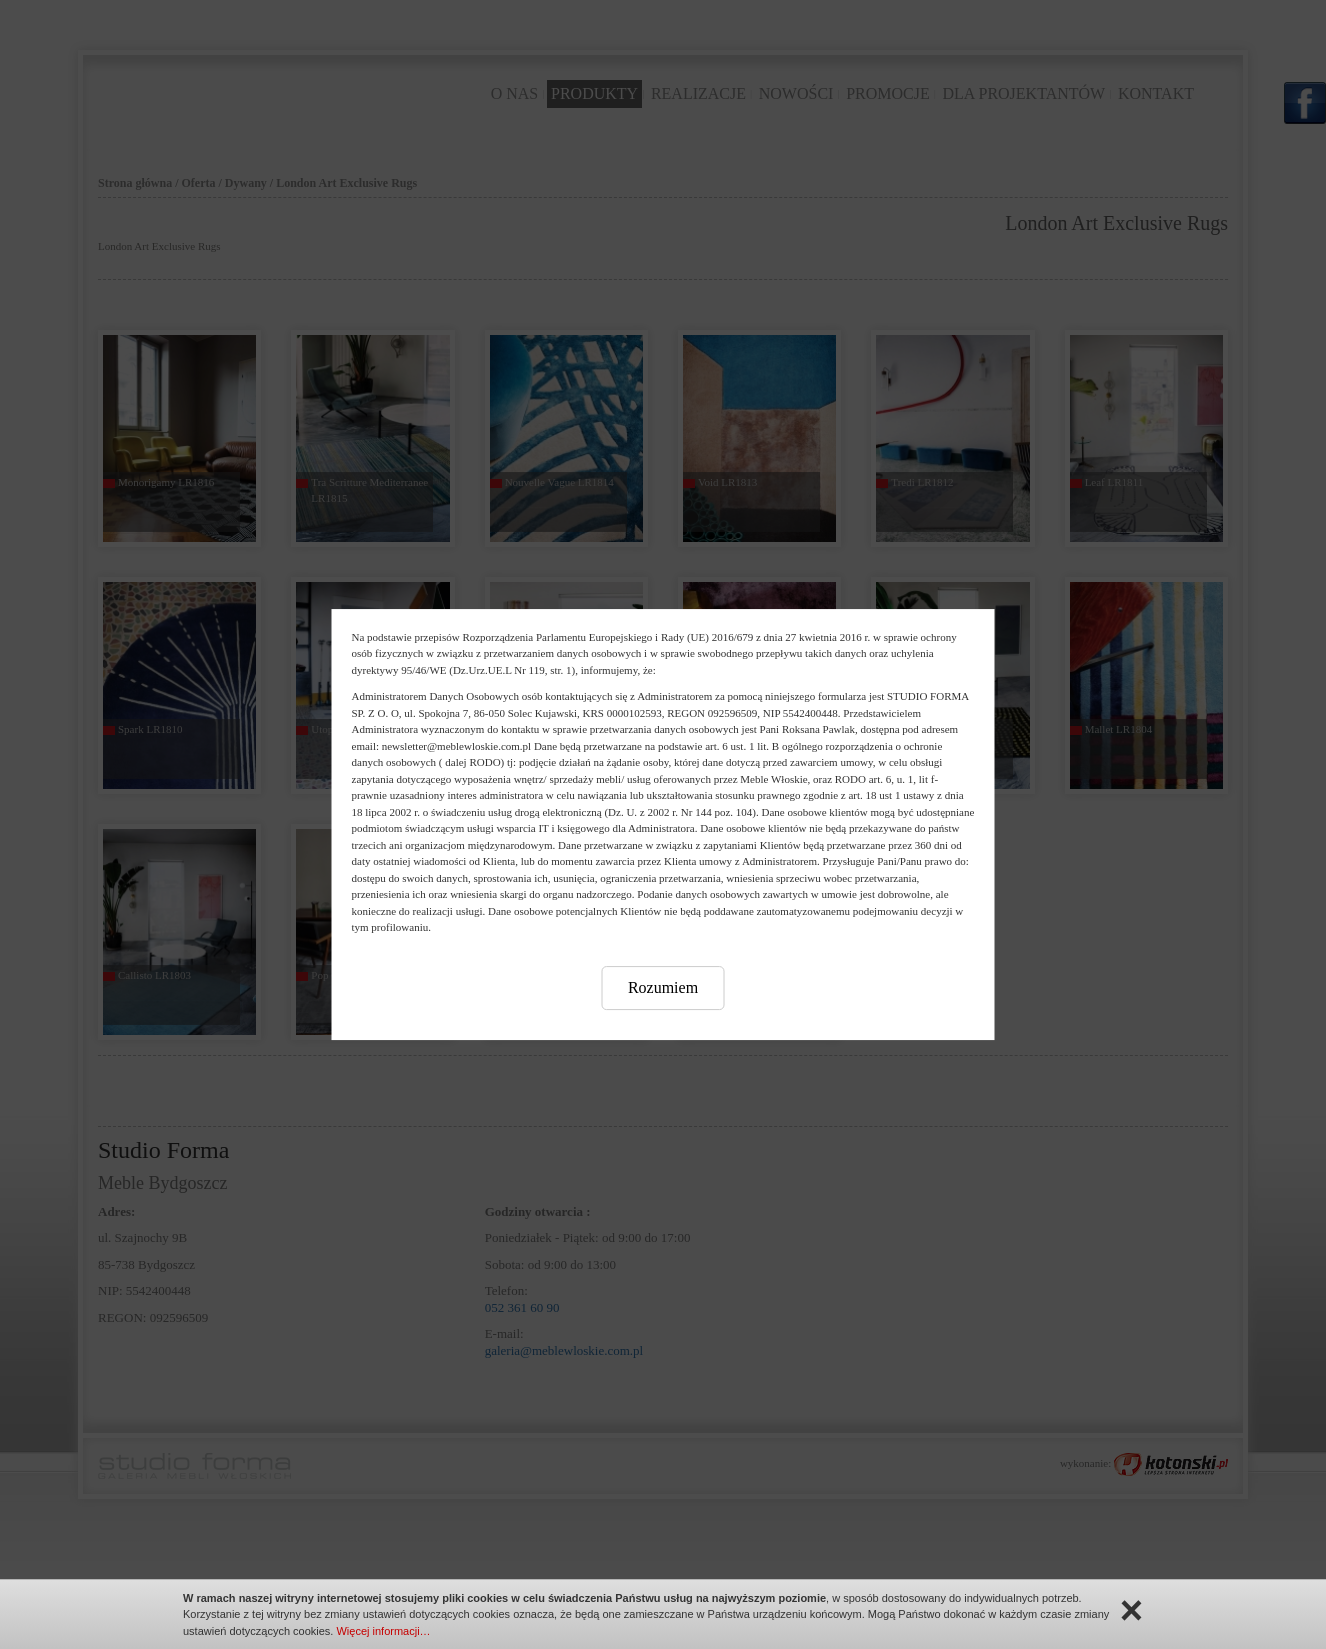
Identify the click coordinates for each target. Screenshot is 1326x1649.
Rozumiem (663, 987)
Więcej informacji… (383, 1631)
